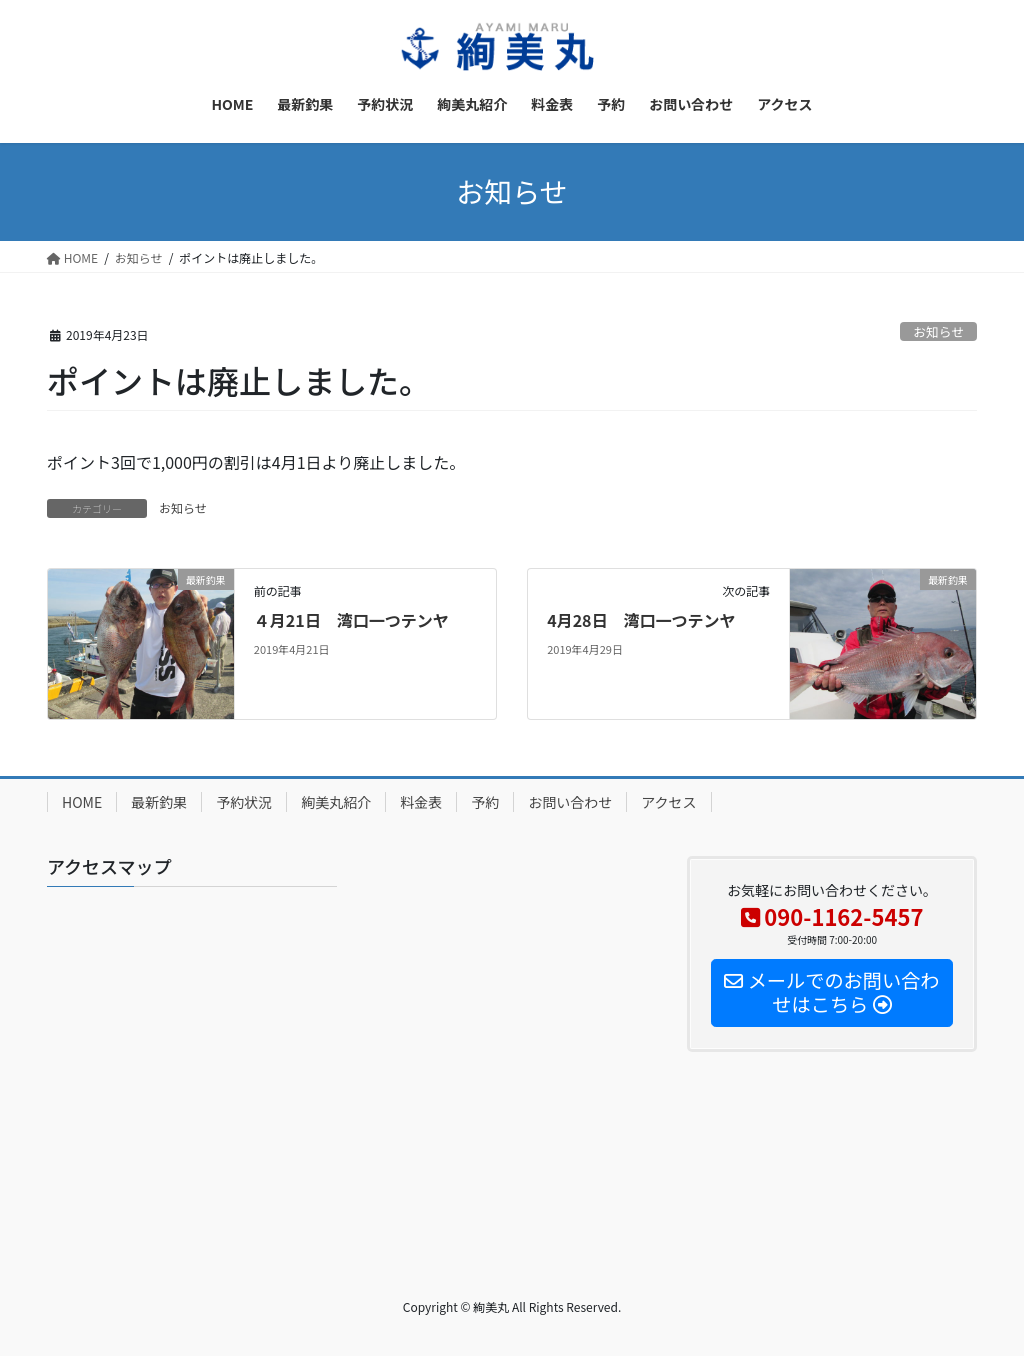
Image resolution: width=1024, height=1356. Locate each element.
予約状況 (244, 802)
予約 (485, 802)
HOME (82, 802)
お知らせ (938, 331)
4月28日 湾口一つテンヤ (641, 620)
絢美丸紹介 (336, 802)
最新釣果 (159, 802)
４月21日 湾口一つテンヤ (351, 620)
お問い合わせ (570, 802)
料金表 (421, 802)
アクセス (668, 802)
